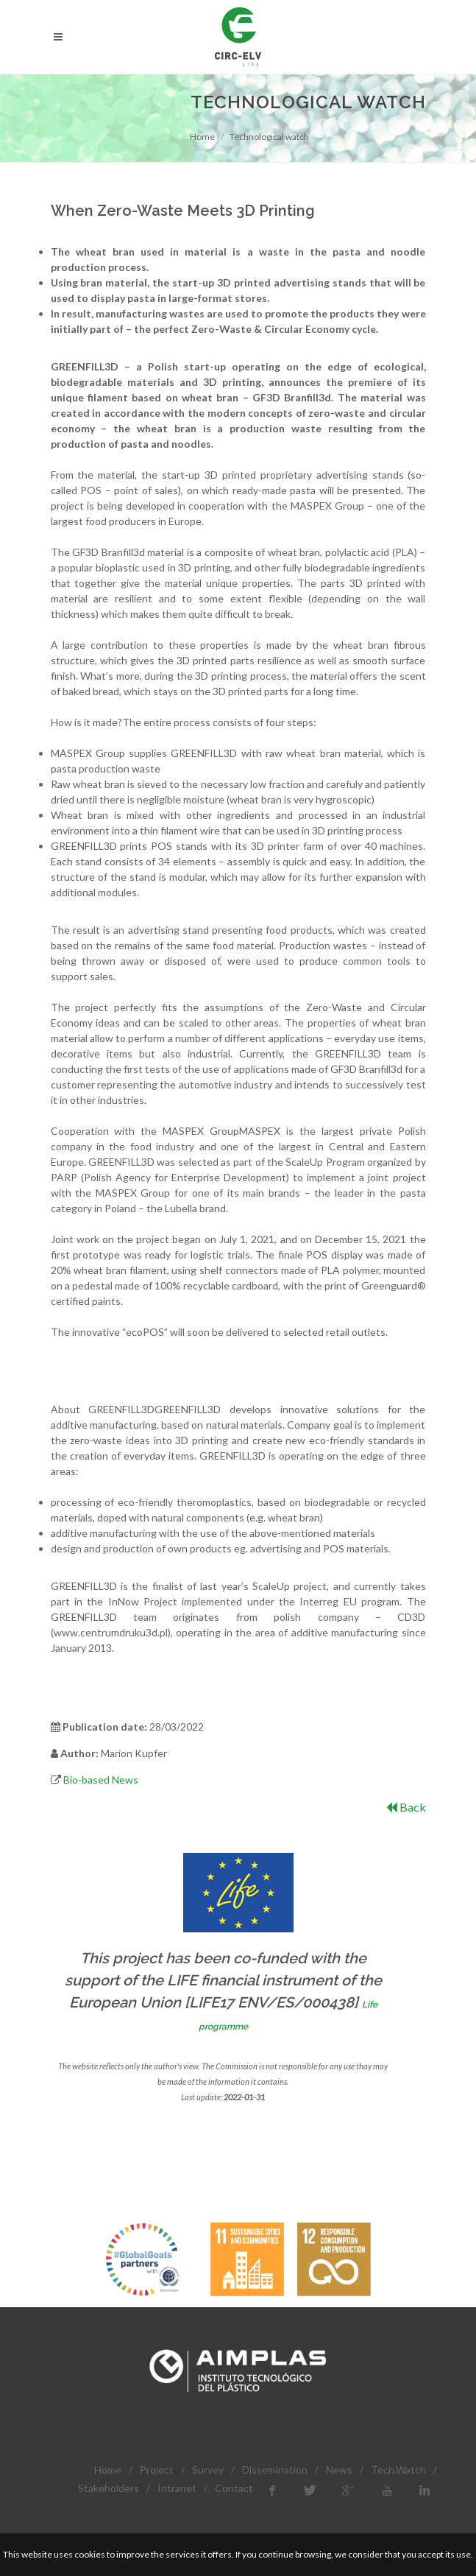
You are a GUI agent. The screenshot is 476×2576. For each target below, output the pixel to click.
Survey (208, 2469)
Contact (234, 2488)
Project (157, 2469)
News (339, 2469)
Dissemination (275, 2469)
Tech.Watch (398, 2469)
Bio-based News (100, 1779)
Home (202, 136)
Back (406, 1807)
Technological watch (269, 136)
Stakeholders (108, 2488)
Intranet (176, 2488)
